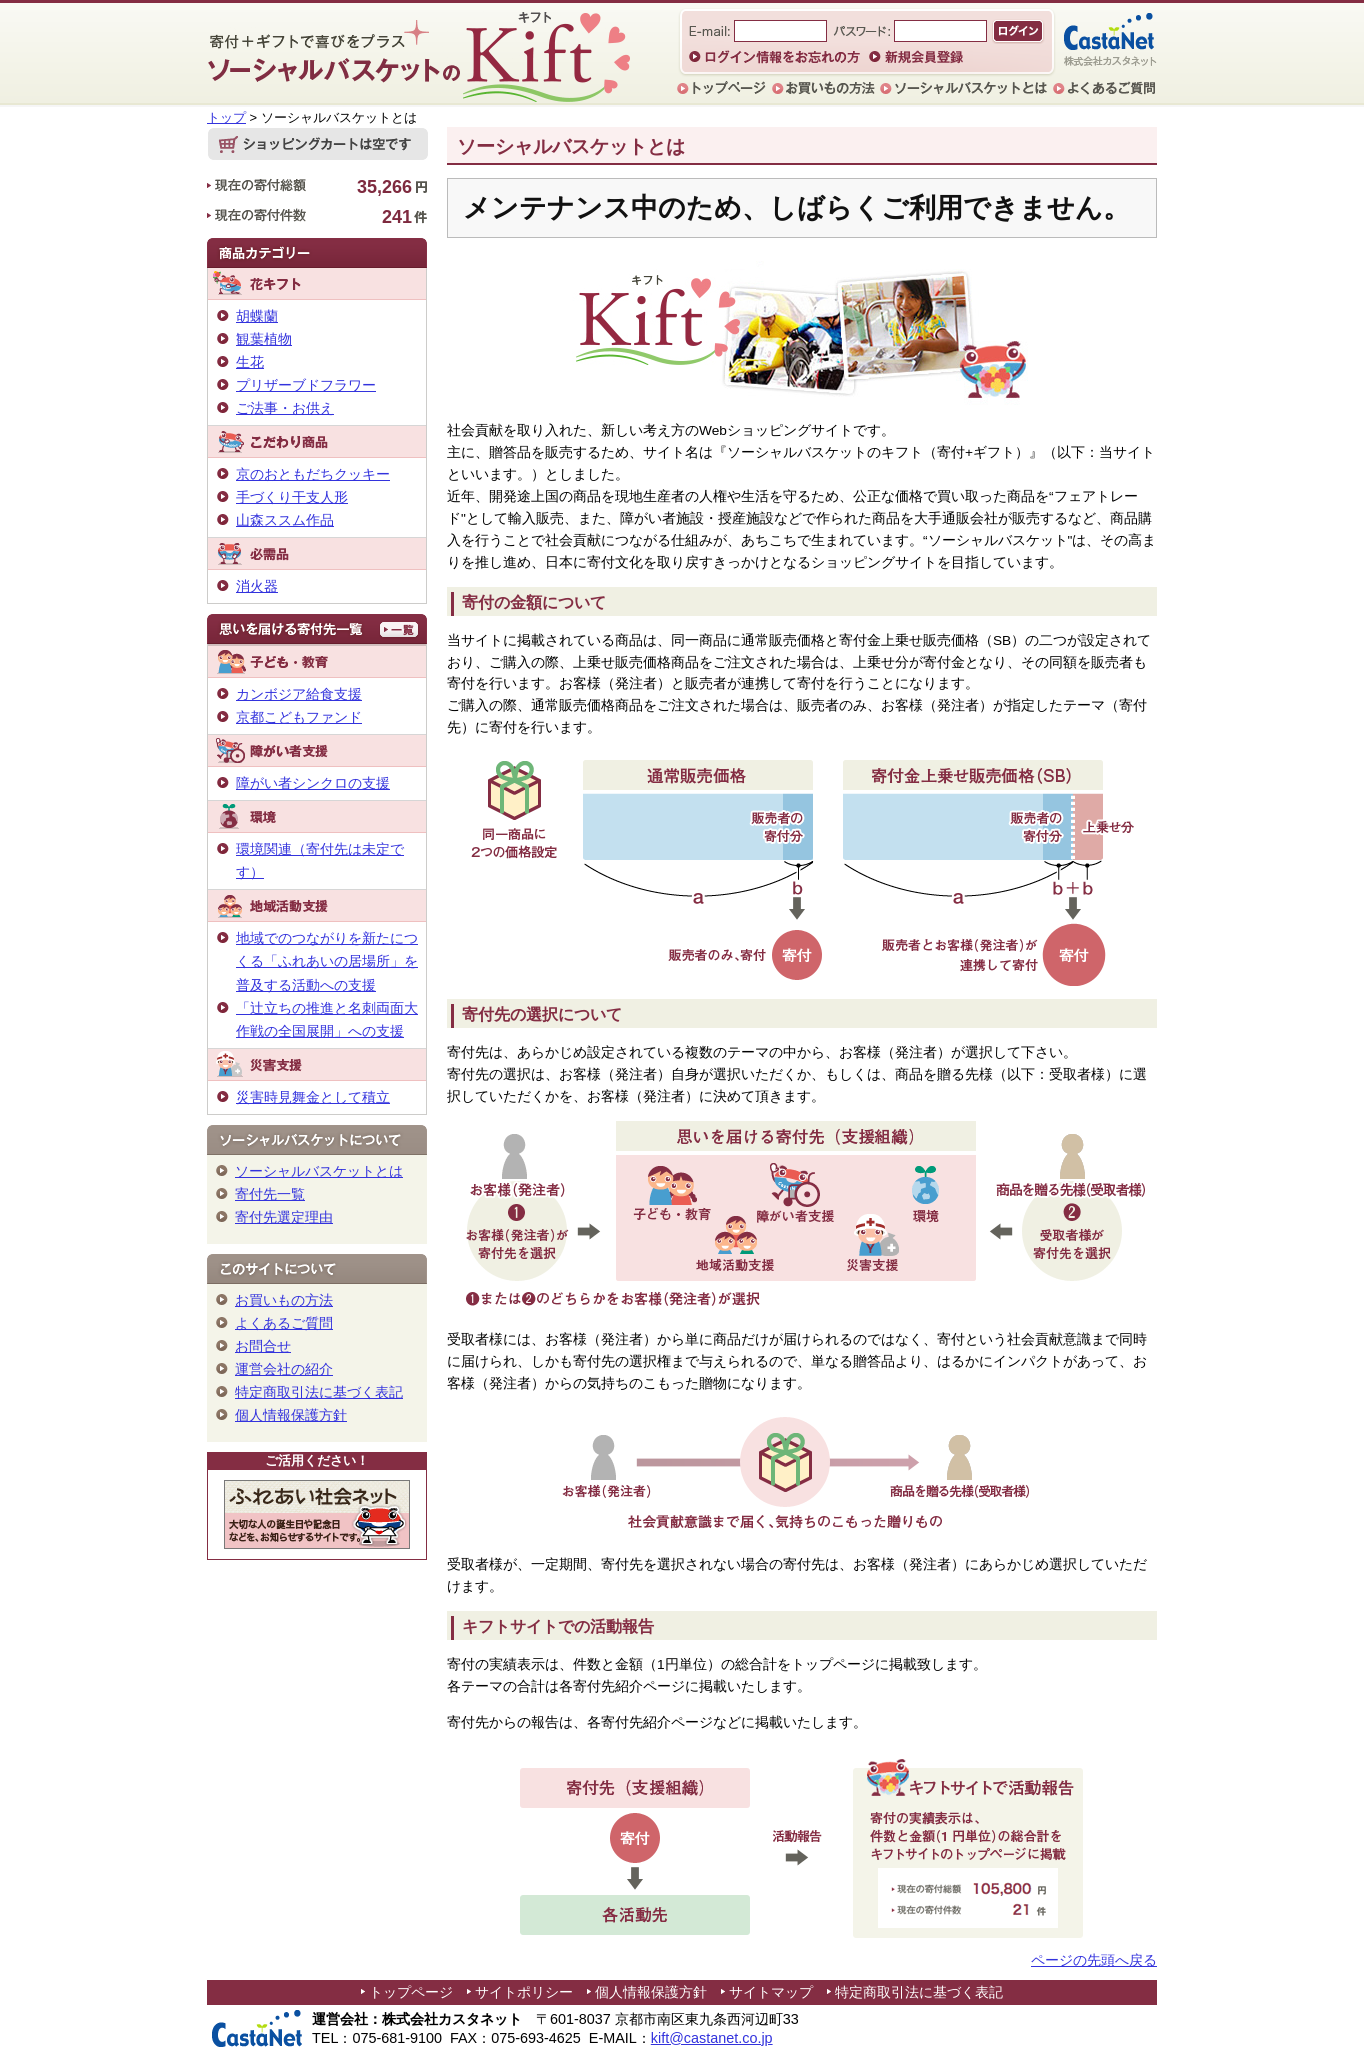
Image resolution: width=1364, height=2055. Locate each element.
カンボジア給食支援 (299, 694)
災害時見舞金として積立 (313, 1097)
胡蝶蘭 (257, 316)
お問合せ (263, 1346)
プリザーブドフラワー (306, 385)
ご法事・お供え (285, 408)
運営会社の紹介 (284, 1369)
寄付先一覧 (270, 1194)
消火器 (257, 586)
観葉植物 (264, 339)
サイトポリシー (524, 1992)
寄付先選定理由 (284, 1217)
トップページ (411, 1992)
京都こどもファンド (299, 717)
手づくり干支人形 (292, 497)
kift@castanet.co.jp (712, 2038)
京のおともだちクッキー (313, 474)
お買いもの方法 (284, 1300)
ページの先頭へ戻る (1094, 1960)
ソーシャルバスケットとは (319, 1171)
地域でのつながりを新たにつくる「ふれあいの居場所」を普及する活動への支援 (327, 961)
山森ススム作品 (285, 520)
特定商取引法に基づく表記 (319, 1392)
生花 (250, 362)
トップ (226, 117)
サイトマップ (771, 1992)
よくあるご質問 (284, 1323)
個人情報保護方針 (291, 1415)
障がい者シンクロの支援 (313, 783)
